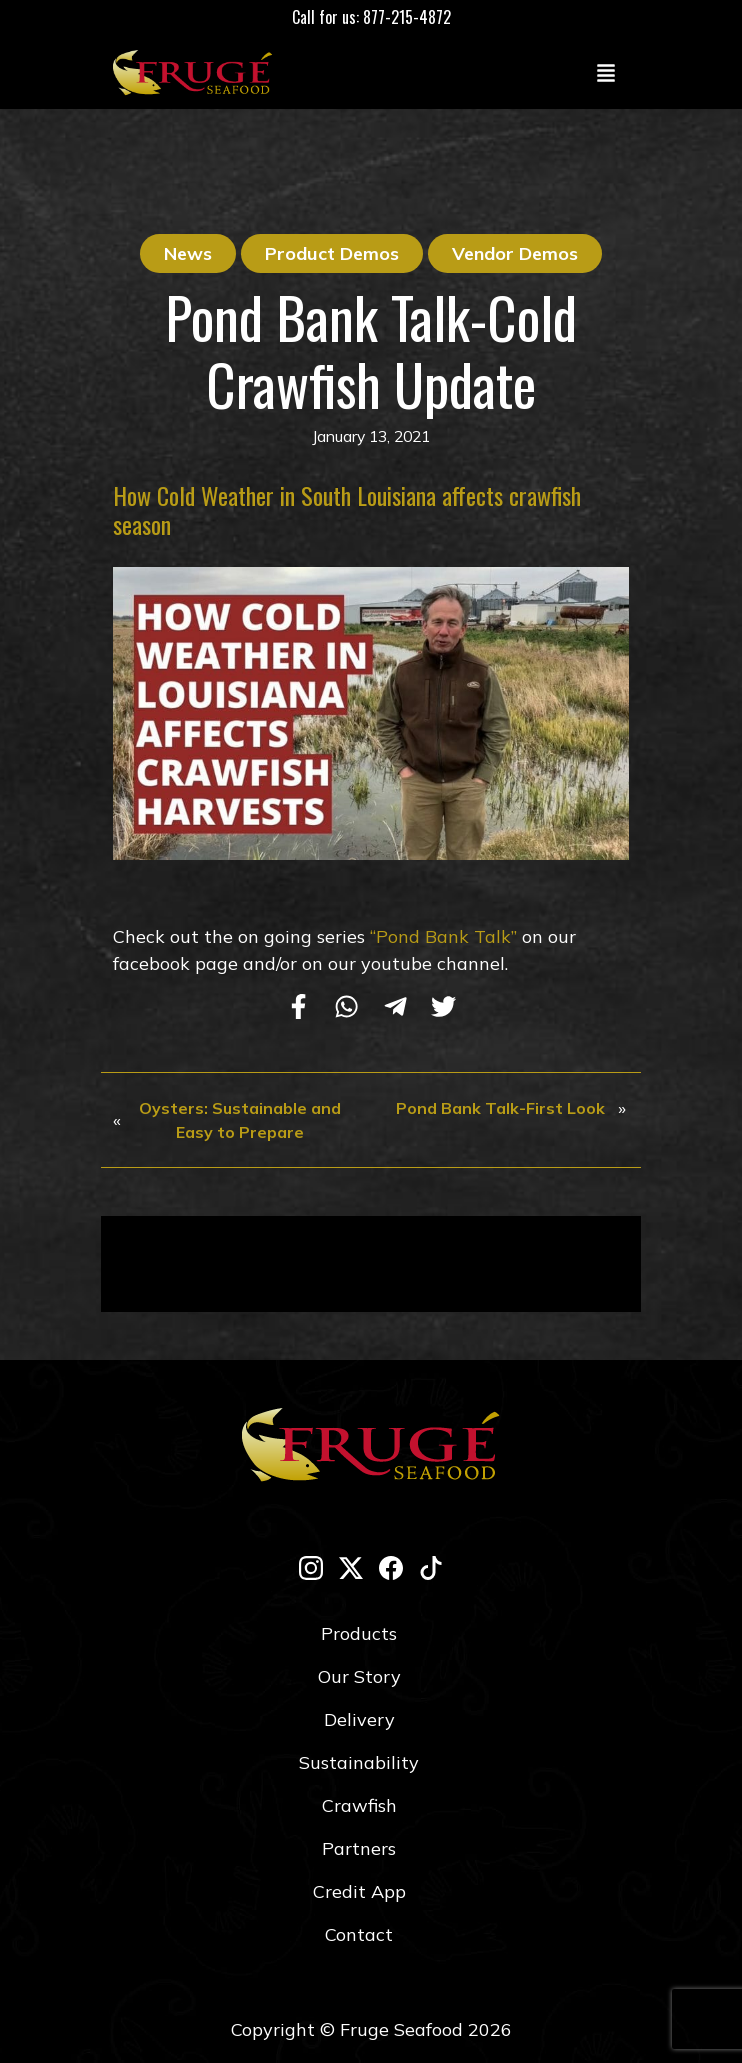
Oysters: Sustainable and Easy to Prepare (240, 1120)
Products (359, 1633)
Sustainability (359, 1762)
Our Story (359, 1676)
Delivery (359, 1719)
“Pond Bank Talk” (443, 936)
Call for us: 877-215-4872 (371, 17)
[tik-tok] (431, 1567)
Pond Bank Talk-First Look (500, 1108)
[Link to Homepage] (197, 72)
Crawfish (359, 1805)
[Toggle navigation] (606, 72)
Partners (359, 1848)
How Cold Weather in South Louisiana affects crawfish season (347, 509)
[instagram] (311, 1567)
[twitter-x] (351, 1567)
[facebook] (391, 1567)
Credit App (359, 1891)
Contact (359, 1934)
